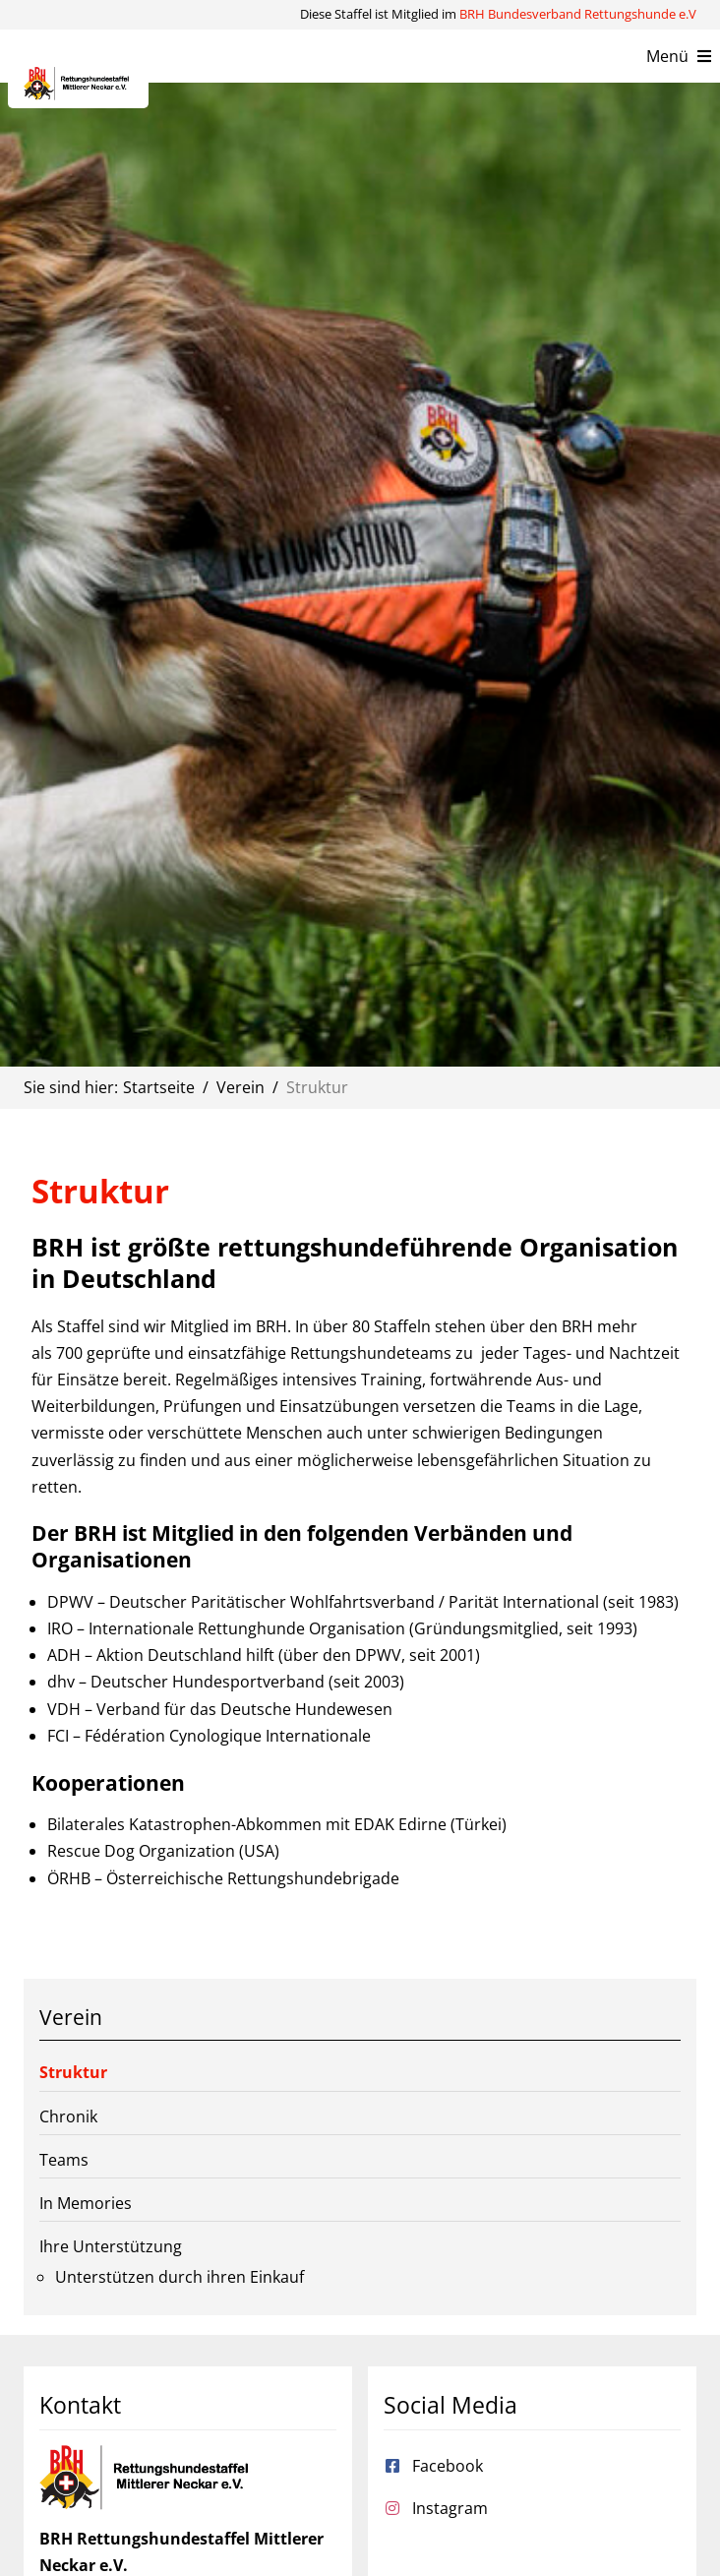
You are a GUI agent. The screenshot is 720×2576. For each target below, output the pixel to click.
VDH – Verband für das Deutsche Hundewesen (219, 1709)
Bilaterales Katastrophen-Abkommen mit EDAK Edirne (247, 1824)
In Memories (85, 2203)
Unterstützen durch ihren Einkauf (179, 2277)
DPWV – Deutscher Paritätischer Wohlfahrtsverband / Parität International (323, 1602)
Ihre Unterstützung (110, 2246)
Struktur (73, 2072)
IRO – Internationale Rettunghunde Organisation (226, 1628)
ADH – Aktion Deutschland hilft (160, 1655)
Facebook (447, 2466)
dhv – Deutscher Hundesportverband (186, 1681)
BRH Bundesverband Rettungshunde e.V (577, 14)
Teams (64, 2160)
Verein (70, 2017)
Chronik (68, 2116)
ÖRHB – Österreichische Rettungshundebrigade (223, 1878)
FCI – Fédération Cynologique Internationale (209, 1736)
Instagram (450, 2508)
